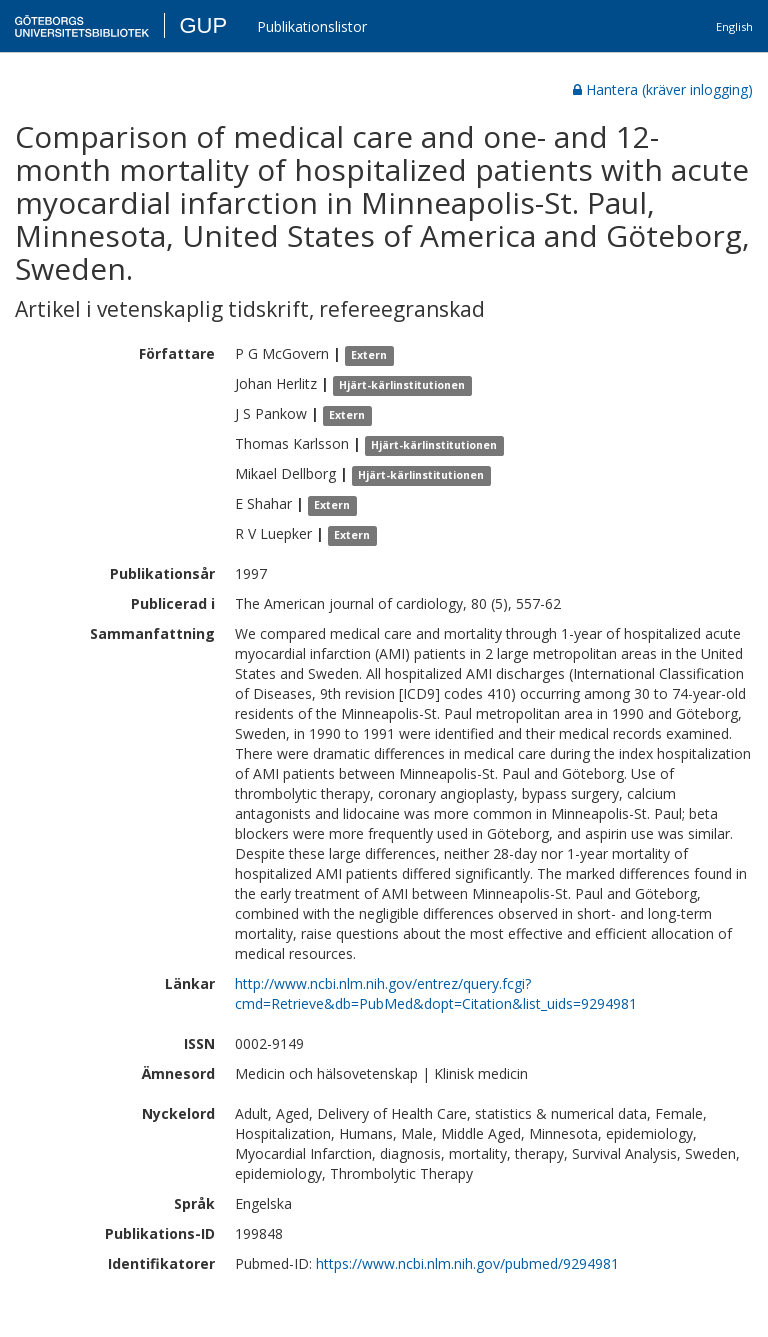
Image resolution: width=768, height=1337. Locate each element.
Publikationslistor (312, 26)
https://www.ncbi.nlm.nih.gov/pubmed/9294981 (467, 1263)
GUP (203, 25)
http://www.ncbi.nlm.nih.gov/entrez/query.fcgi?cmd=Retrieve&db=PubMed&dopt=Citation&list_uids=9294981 (436, 993)
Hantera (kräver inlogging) (663, 89)
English (734, 26)
